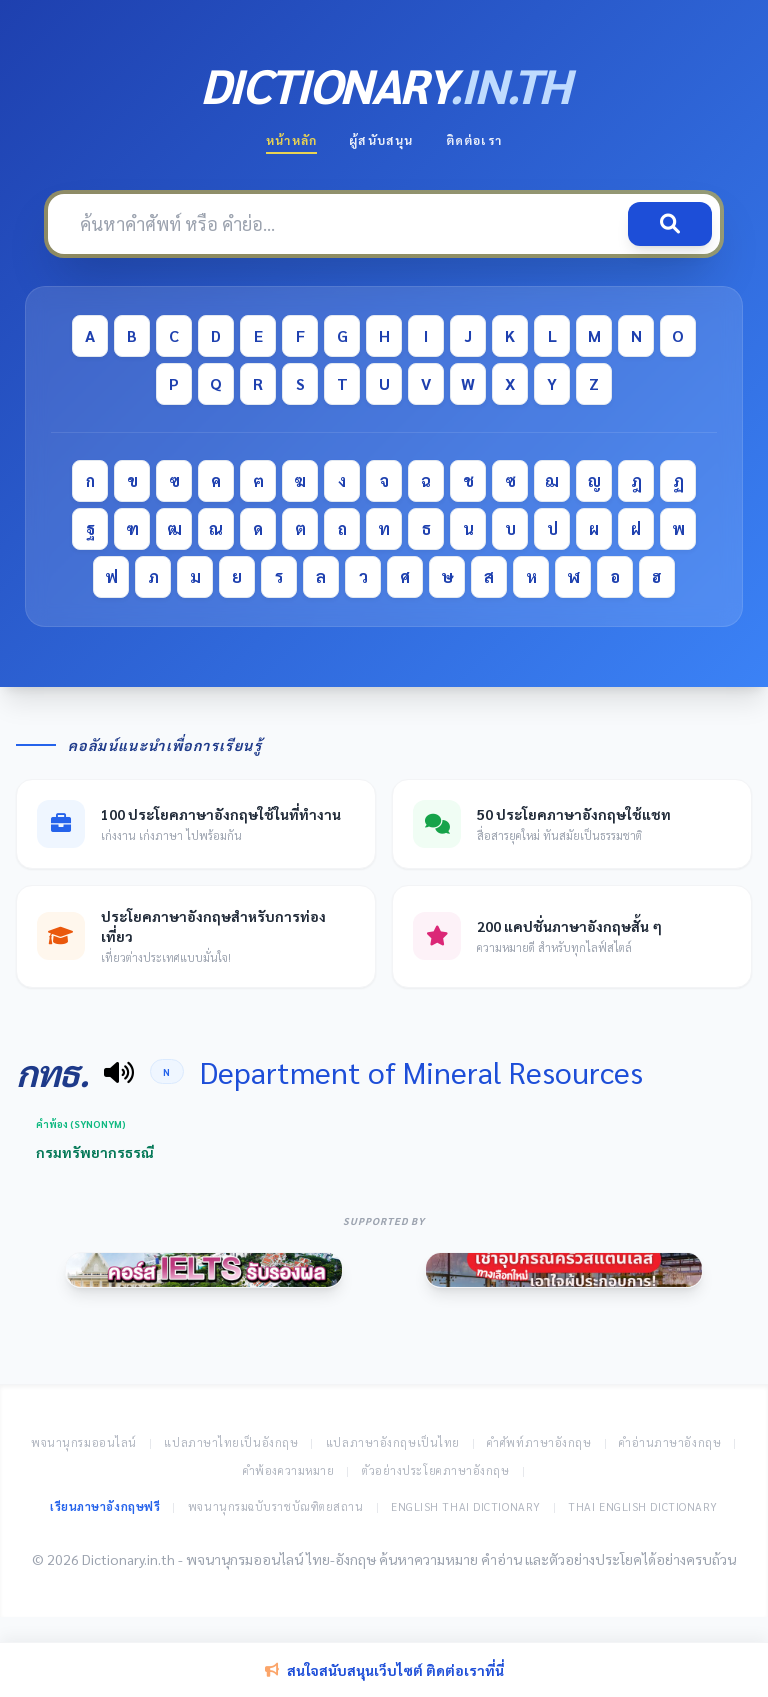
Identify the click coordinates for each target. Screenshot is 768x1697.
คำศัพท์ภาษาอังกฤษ (539, 1442)
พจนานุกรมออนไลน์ (84, 1442)
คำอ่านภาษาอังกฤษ (670, 1442)
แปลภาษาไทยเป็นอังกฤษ (231, 1442)
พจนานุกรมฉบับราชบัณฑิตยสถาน (276, 1506)
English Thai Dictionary (466, 1506)
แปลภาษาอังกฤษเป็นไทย (393, 1442)
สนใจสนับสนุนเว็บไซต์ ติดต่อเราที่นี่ (384, 1670)
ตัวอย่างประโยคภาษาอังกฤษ (436, 1470)
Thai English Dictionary (643, 1506)
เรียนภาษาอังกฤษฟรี (105, 1506)
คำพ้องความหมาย (289, 1470)
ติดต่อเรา (474, 140)
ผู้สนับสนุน (381, 140)
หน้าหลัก (291, 140)
